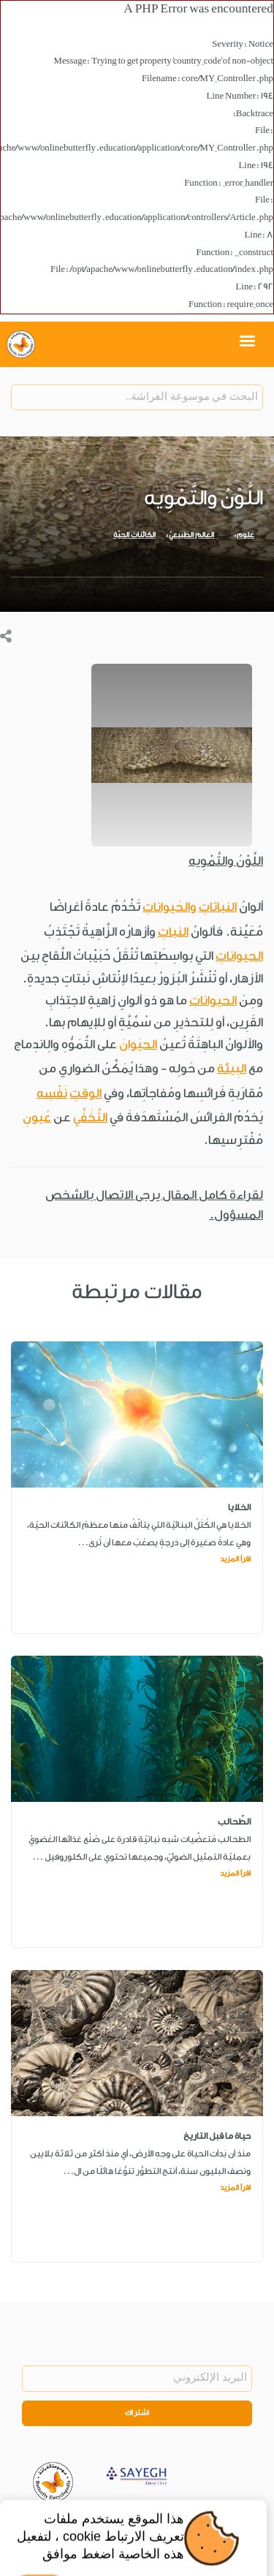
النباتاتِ (218, 907)
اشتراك (137, 2413)
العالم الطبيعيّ (191, 535)
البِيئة (231, 1068)
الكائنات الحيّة (134, 535)
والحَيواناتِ (169, 907)
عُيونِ (37, 1117)
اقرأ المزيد (235, 1559)
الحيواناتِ (239, 956)
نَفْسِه (52, 1093)
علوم (245, 535)
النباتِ (173, 932)
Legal (188, 2520)
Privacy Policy (139, 2520)
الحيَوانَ (138, 1044)
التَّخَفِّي (90, 1117)
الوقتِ (85, 1093)
